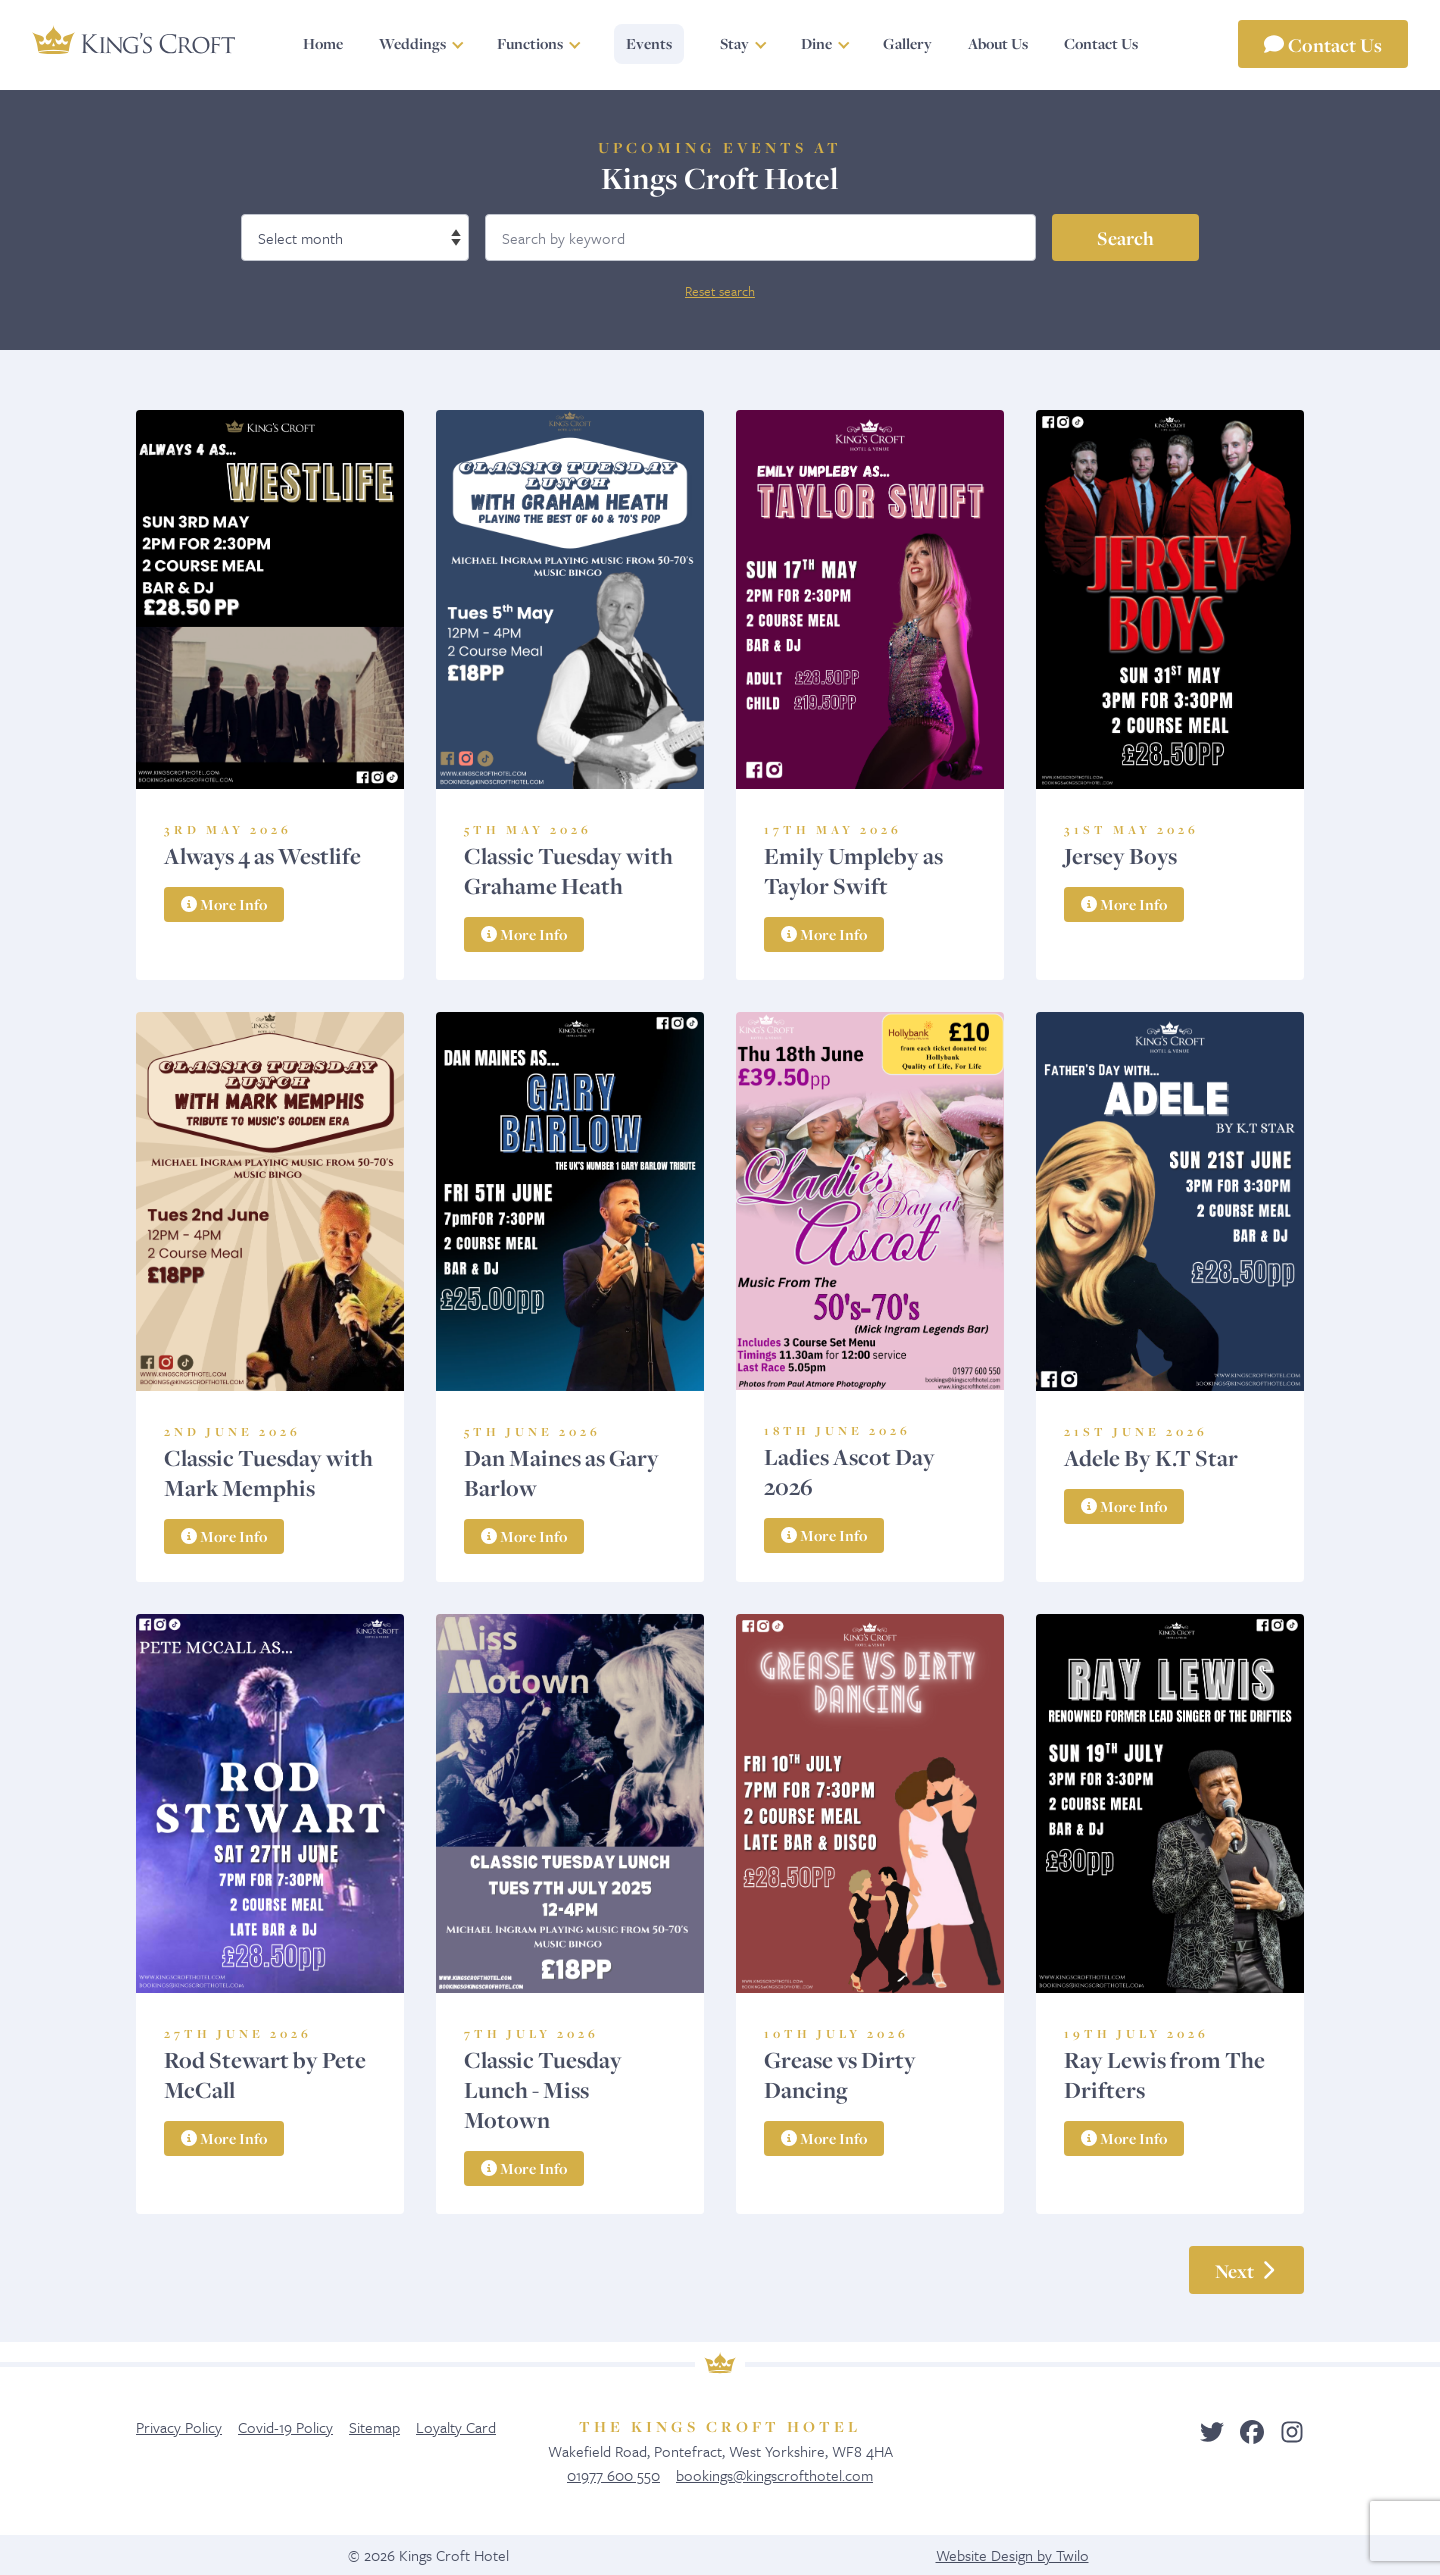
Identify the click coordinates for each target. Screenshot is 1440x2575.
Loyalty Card (456, 2427)
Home (323, 43)
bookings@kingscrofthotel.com (774, 2475)
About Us (998, 43)
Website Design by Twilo (1012, 2555)
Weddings (411, 43)
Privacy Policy (179, 2427)
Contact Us (1323, 44)
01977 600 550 (613, 2475)
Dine (815, 43)
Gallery (907, 43)
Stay (734, 43)
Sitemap (374, 2427)
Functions (530, 43)
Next (1246, 2270)
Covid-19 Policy (285, 2427)
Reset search (720, 291)
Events (649, 43)
